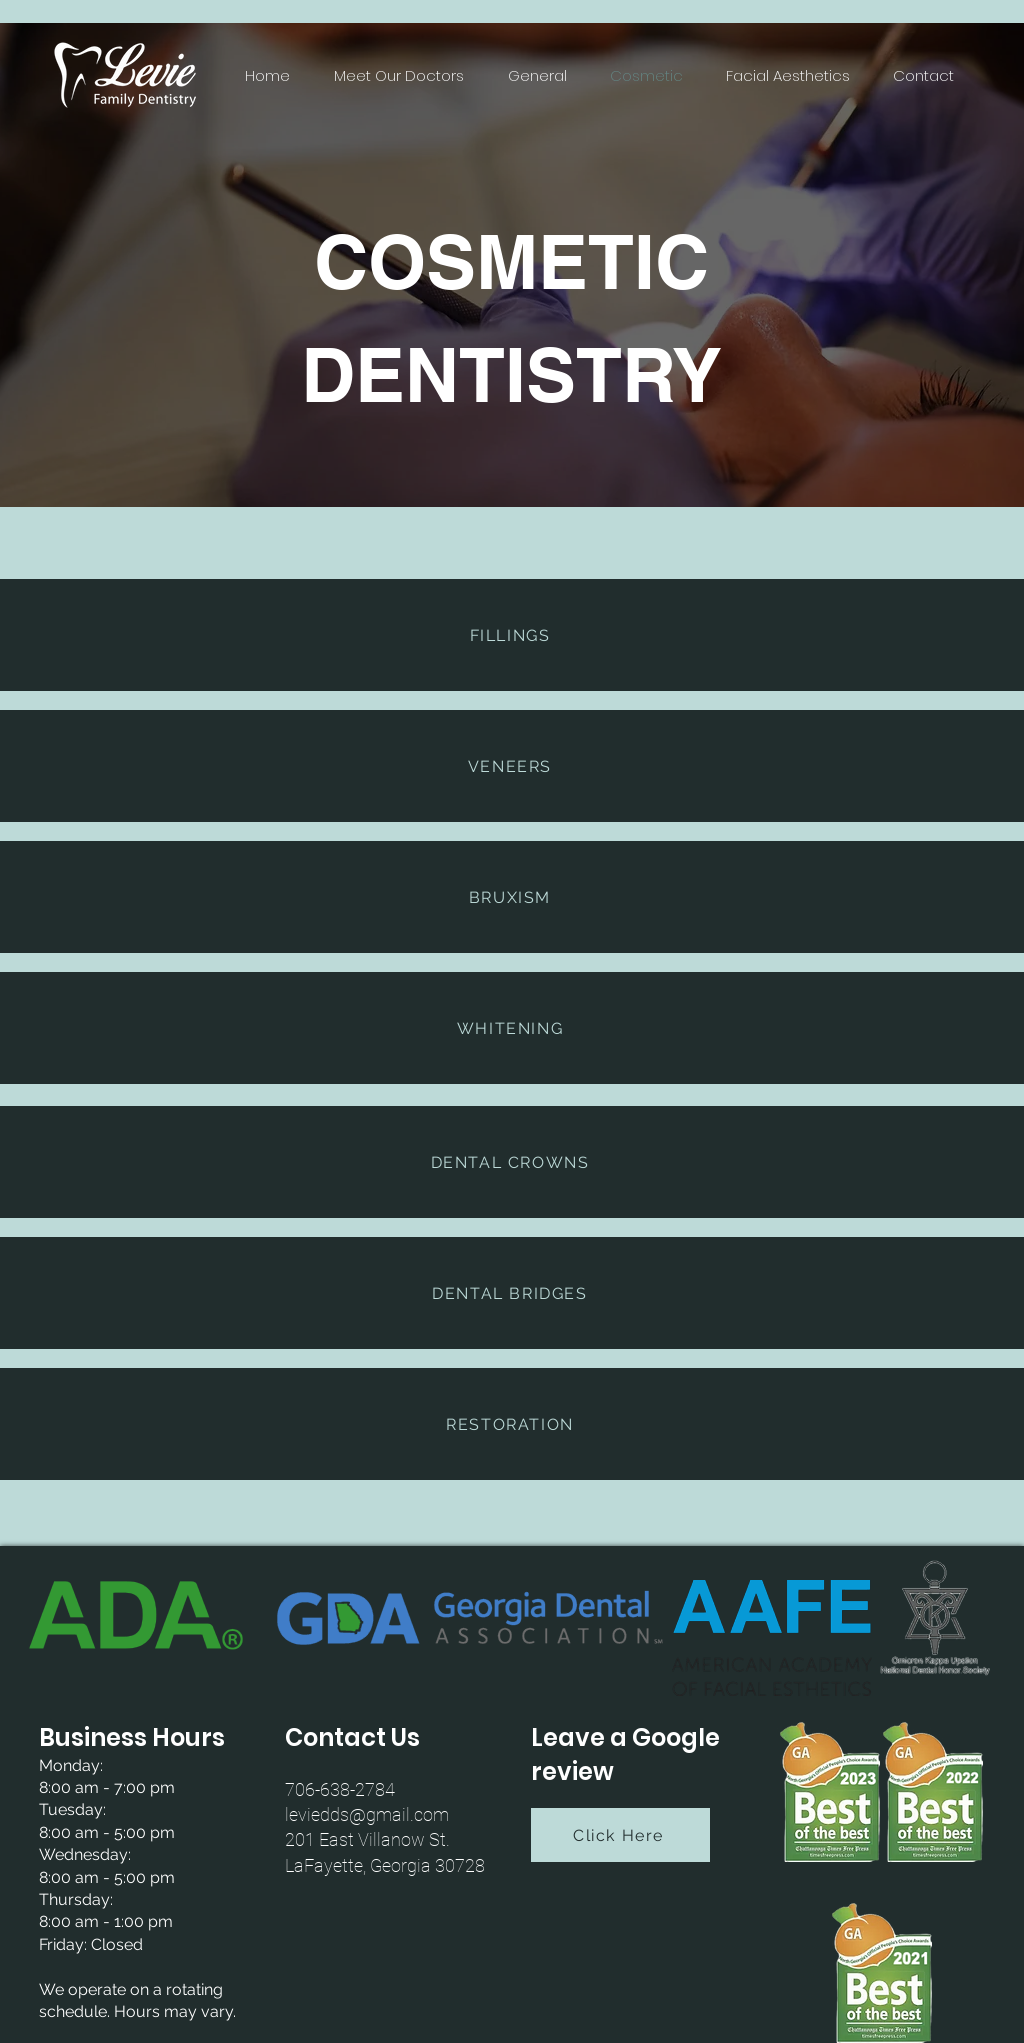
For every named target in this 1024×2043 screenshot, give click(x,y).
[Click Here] (620, 1835)
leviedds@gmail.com (367, 1814)
